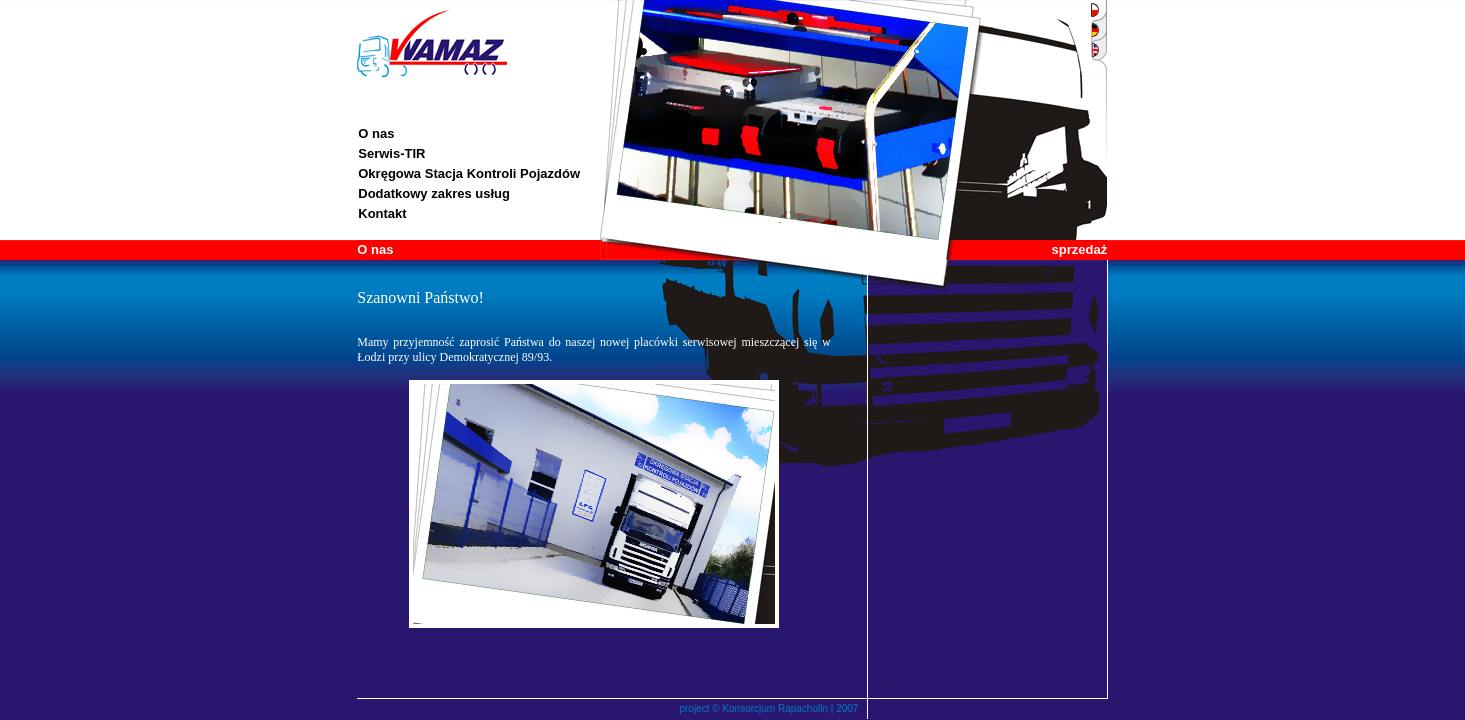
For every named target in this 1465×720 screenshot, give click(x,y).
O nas (376, 133)
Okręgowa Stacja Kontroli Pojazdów (469, 173)
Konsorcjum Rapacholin (775, 708)
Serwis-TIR (391, 153)
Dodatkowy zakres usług (434, 193)
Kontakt (382, 213)
